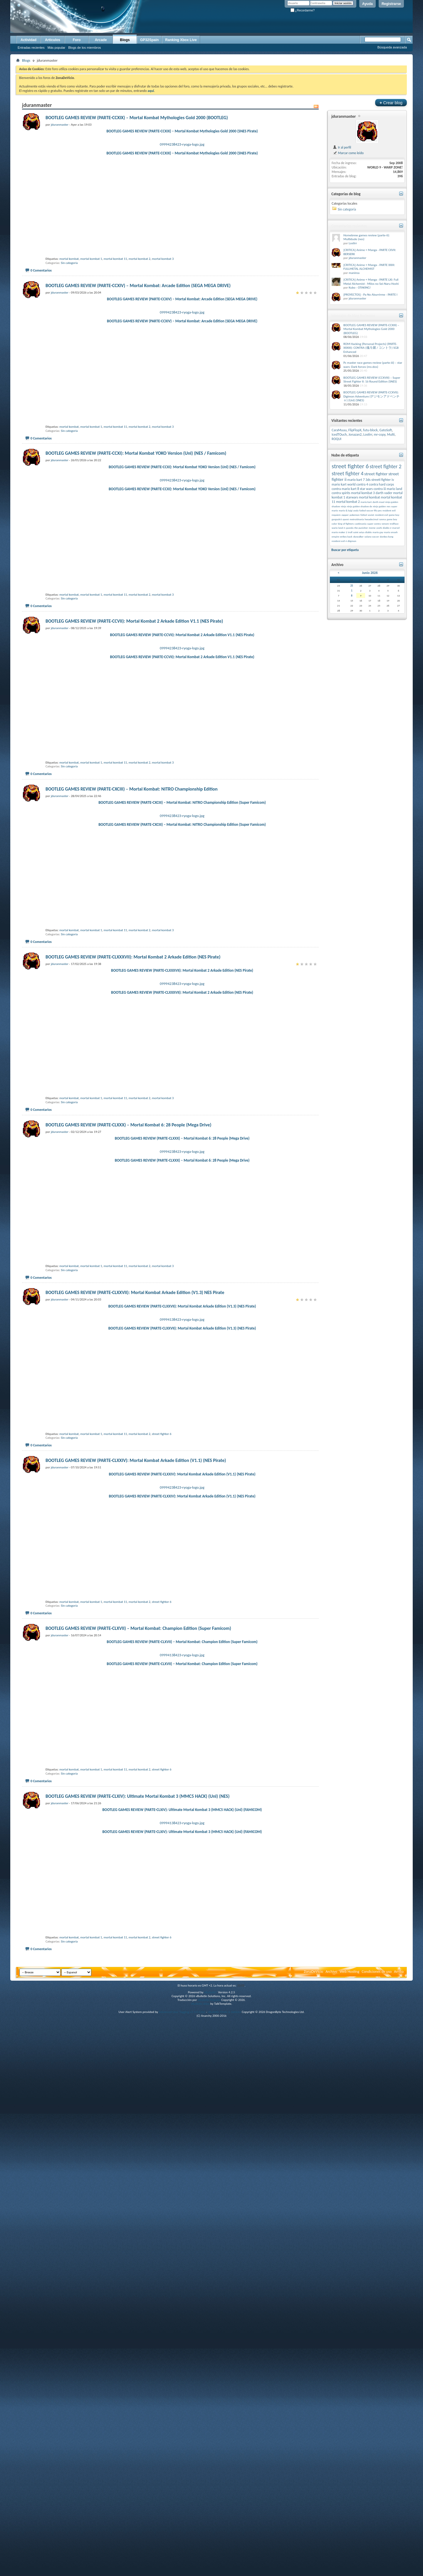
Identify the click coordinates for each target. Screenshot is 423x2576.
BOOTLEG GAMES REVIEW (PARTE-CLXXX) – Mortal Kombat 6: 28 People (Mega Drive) (128, 1428)
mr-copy (379, 434)
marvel (396, 527)
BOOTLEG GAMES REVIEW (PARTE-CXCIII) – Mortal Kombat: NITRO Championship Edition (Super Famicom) (182, 1004)
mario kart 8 (350, 489)
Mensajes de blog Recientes (353, 316)
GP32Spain (149, 40)
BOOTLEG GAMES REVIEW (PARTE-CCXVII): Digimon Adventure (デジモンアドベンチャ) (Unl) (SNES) (371, 396)
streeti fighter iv (382, 480)
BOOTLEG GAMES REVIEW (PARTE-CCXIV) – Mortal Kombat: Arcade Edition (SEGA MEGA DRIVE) (138, 336)
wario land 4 (338, 527)
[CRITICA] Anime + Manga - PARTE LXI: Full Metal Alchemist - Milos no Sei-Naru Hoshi (371, 282)
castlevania (360, 523)
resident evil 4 (339, 541)
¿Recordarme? (303, 10)
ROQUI (336, 439)
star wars (366, 489)
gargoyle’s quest (340, 519)
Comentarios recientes (349, 226)
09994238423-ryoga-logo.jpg (182, 144)
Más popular (57, 47)
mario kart (366, 501)
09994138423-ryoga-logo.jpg (182, 1673)
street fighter (375, 473)
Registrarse (391, 4)
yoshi (379, 527)
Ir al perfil (342, 147)
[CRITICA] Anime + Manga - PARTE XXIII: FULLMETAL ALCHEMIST (369, 267)
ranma (382, 519)
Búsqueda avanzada (392, 47)
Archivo (331, 2527)
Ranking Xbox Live (181, 40)
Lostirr (353, 243)
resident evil (381, 514)
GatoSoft (386, 430)
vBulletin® (210, 2548)
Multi (391, 434)
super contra (374, 523)
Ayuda (367, 4)
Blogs (125, 40)
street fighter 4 (347, 473)
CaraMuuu (339, 430)
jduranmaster (343, 116)
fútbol (363, 514)
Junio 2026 (369, 573)
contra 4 (362, 484)
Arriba (399, 2527)
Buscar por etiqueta (345, 550)
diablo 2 (387, 527)
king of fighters (346, 523)
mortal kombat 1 (91, 309)
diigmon (352, 541)
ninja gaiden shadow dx (359, 506)
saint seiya (358, 532)
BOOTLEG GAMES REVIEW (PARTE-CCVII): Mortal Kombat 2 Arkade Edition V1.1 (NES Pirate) (134, 772)
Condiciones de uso (377, 2527)
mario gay (377, 532)
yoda (356, 510)
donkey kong (386, 536)
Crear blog (391, 102)
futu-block (370, 430)
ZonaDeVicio (313, 2527)
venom (385, 523)
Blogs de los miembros (84, 47)
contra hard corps (381, 484)
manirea (354, 273)
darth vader (384, 493)
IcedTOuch (339, 434)
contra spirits (341, 493)
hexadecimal (371, 519)
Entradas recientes (31, 47)
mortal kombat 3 (163, 309)
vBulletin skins (200, 2559)
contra (336, 489)
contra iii (380, 489)
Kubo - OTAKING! (360, 287)
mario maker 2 (339, 532)
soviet (371, 514)
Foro (77, 40)
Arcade (101, 40)
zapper (345, 514)
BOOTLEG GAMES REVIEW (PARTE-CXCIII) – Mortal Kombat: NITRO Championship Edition (132, 991)
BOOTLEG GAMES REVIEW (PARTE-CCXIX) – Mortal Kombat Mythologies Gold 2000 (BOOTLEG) (137, 117)
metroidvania (357, 519)
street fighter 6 (161, 1838)
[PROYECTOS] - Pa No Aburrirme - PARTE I (370, 294)
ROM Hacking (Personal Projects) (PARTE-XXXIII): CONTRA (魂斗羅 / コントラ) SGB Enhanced (371, 348)
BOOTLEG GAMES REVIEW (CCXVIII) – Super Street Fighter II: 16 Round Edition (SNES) (371, 380)
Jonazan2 (355, 434)
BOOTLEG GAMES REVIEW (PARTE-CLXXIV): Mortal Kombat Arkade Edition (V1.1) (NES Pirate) (136, 1864)
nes (388, 506)
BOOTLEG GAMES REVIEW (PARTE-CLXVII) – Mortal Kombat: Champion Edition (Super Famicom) (138, 2082)
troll (350, 532)
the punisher (361, 527)
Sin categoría (69, 313)
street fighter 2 (385, 466)
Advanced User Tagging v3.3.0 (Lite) (182, 2567)
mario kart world (343, 484)
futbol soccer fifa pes (370, 510)
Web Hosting (349, 2527)
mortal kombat (69, 309)
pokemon (355, 514)
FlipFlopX (354, 430)
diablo (368, 532)
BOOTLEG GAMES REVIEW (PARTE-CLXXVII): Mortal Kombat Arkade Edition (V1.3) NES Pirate (135, 1646)
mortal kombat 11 (115, 309)
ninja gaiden (379, 506)
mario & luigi (345, 510)
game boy (394, 514)
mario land (394, 489)
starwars (352, 497)
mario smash (391, 532)
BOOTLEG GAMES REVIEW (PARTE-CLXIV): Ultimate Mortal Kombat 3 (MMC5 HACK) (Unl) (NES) (137, 2301)
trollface (394, 523)
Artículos (52, 40)
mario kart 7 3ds (358, 480)
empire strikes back (342, 536)
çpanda (350, 527)
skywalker (358, 536)
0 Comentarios (41, 321)
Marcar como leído (348, 153)
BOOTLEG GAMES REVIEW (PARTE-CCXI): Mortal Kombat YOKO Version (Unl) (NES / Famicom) (136, 554)
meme (372, 527)
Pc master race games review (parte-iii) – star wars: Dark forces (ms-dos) (372, 365)
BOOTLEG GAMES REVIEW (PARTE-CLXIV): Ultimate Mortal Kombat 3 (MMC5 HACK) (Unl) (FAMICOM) (182, 2314)
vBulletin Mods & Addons (224, 2567)
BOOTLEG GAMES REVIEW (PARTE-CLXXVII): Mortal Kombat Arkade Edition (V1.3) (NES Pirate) (182, 1659)
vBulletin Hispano (209, 2555)
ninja (343, 506)
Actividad (28, 40)
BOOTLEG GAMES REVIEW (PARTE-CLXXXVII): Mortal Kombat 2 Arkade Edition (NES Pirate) (133, 1209)
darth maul (378, 501)
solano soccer (372, 536)
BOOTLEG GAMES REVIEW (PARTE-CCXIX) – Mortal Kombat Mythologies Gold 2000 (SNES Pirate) (182, 131)
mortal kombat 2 (139, 309)
